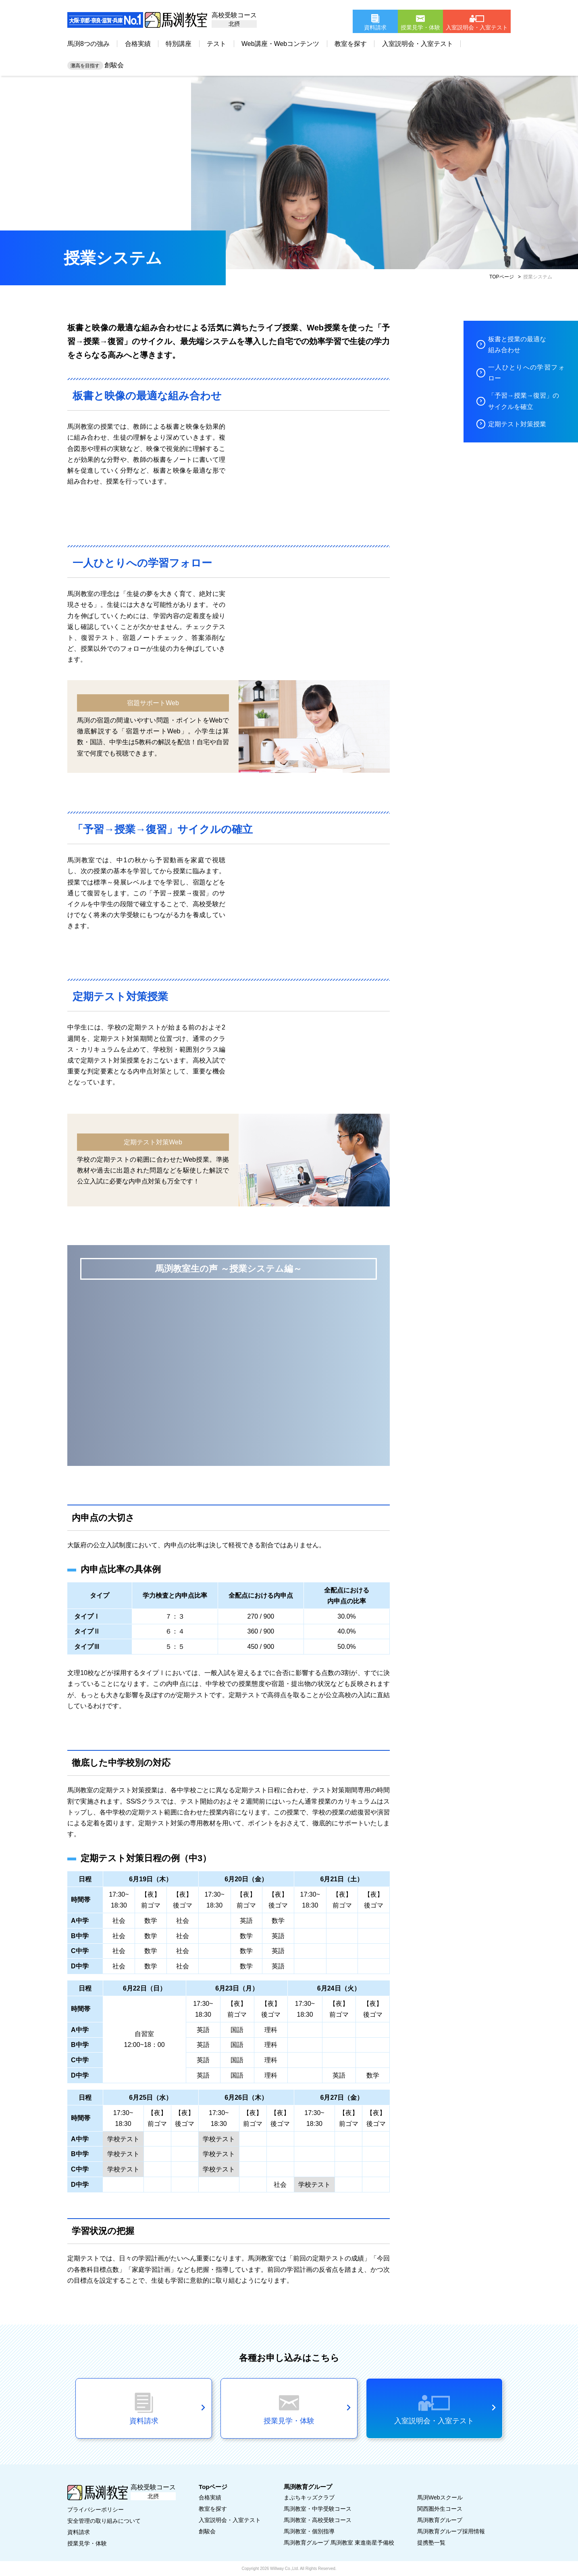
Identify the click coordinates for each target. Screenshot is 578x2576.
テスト (216, 43)
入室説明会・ (230, 2520)
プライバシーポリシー (95, 2509)
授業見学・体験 (87, 2543)
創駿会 (95, 65)
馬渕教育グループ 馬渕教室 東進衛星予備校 (339, 2542)
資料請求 (78, 2532)
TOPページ (501, 277)
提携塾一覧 (431, 2542)
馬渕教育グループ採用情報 (451, 2531)
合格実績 (138, 43)
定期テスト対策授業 (517, 424)
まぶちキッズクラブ (309, 2497)
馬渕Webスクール (440, 2497)
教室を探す (351, 43)
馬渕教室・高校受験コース (317, 2520)
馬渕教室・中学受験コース (317, 2508)
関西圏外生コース (439, 2508)
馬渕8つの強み (88, 43)
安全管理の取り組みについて (104, 2521)
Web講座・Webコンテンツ (280, 43)
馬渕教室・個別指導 (309, 2531)
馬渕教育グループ (439, 2520)
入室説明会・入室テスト (417, 43)
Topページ (213, 2486)
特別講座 (178, 43)
